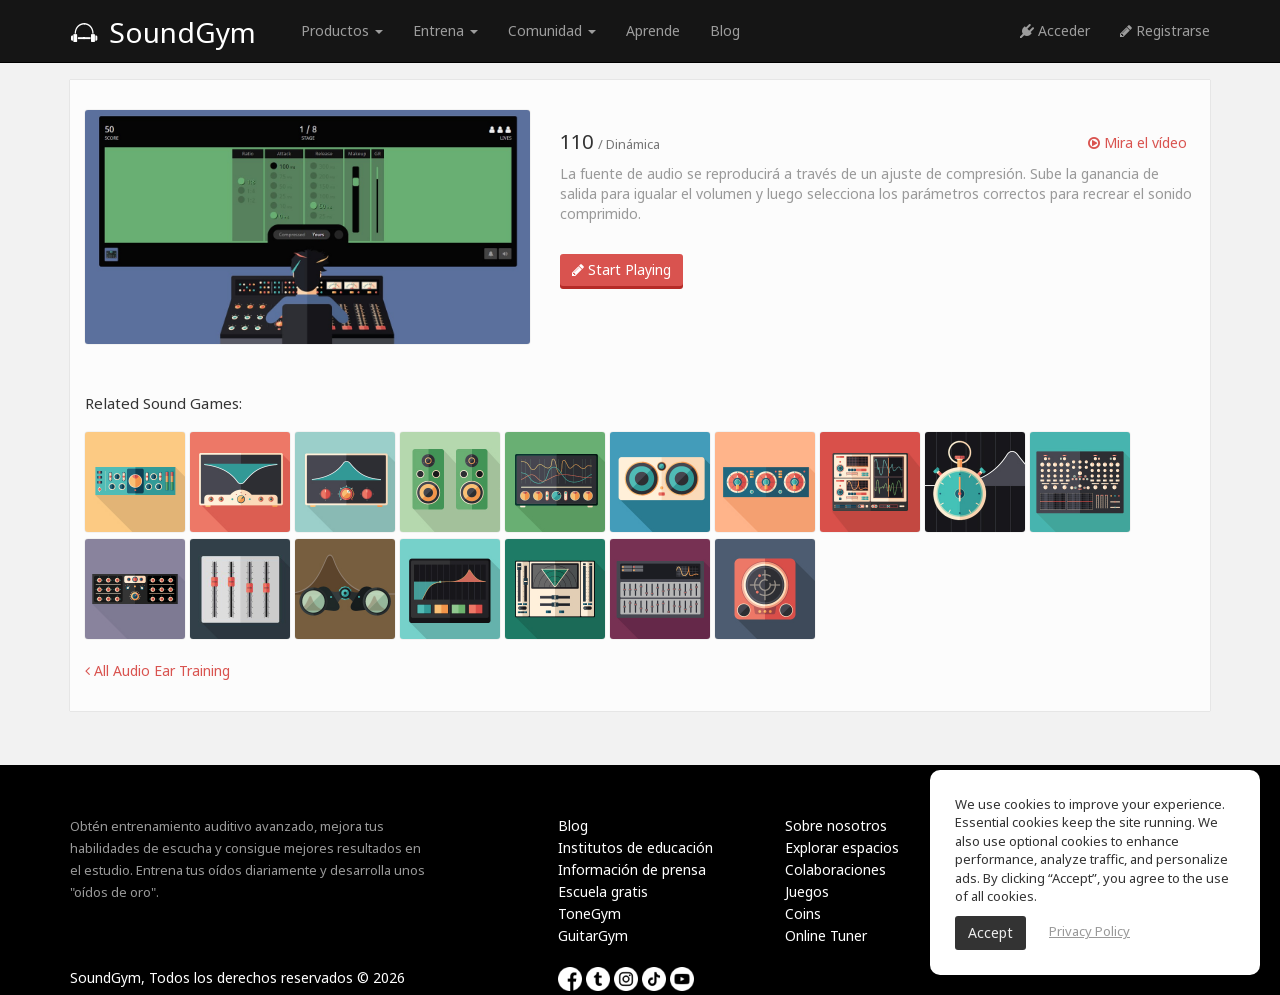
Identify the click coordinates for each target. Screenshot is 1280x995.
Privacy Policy (1089, 931)
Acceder (1055, 30)
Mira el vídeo (1137, 142)
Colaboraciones (835, 869)
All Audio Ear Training (157, 670)
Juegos (807, 891)
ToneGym (589, 913)
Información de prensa (632, 869)
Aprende (653, 30)
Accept (990, 932)
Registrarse (1165, 30)
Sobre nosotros (836, 825)
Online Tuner (826, 935)
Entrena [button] (445, 30)
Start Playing (621, 269)
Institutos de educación (635, 847)
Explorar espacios (842, 847)
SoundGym (163, 32)
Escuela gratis (603, 891)
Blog (725, 30)
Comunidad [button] (552, 30)
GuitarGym (593, 935)
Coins (803, 913)
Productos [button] (342, 30)
